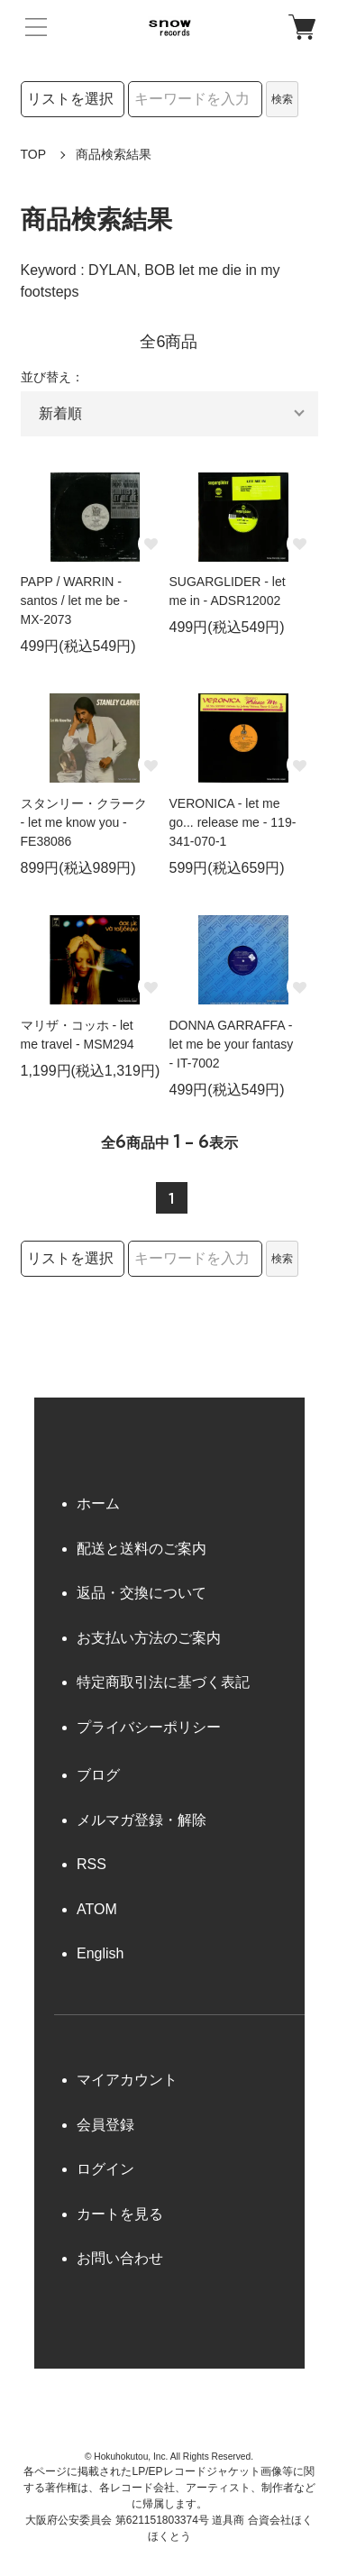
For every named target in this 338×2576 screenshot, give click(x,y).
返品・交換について (141, 1592)
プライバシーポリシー (149, 1727)
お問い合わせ (120, 2258)
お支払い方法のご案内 (149, 1638)
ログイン (105, 2169)
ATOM (97, 1909)
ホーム (98, 1503)
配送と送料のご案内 (141, 1548)
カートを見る (120, 2214)
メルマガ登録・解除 (141, 1820)
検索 (282, 99)
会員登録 (105, 2124)
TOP (34, 154)
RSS (91, 1864)
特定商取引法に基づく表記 (163, 1682)
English (100, 1953)
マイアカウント (127, 2079)
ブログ (98, 1775)
